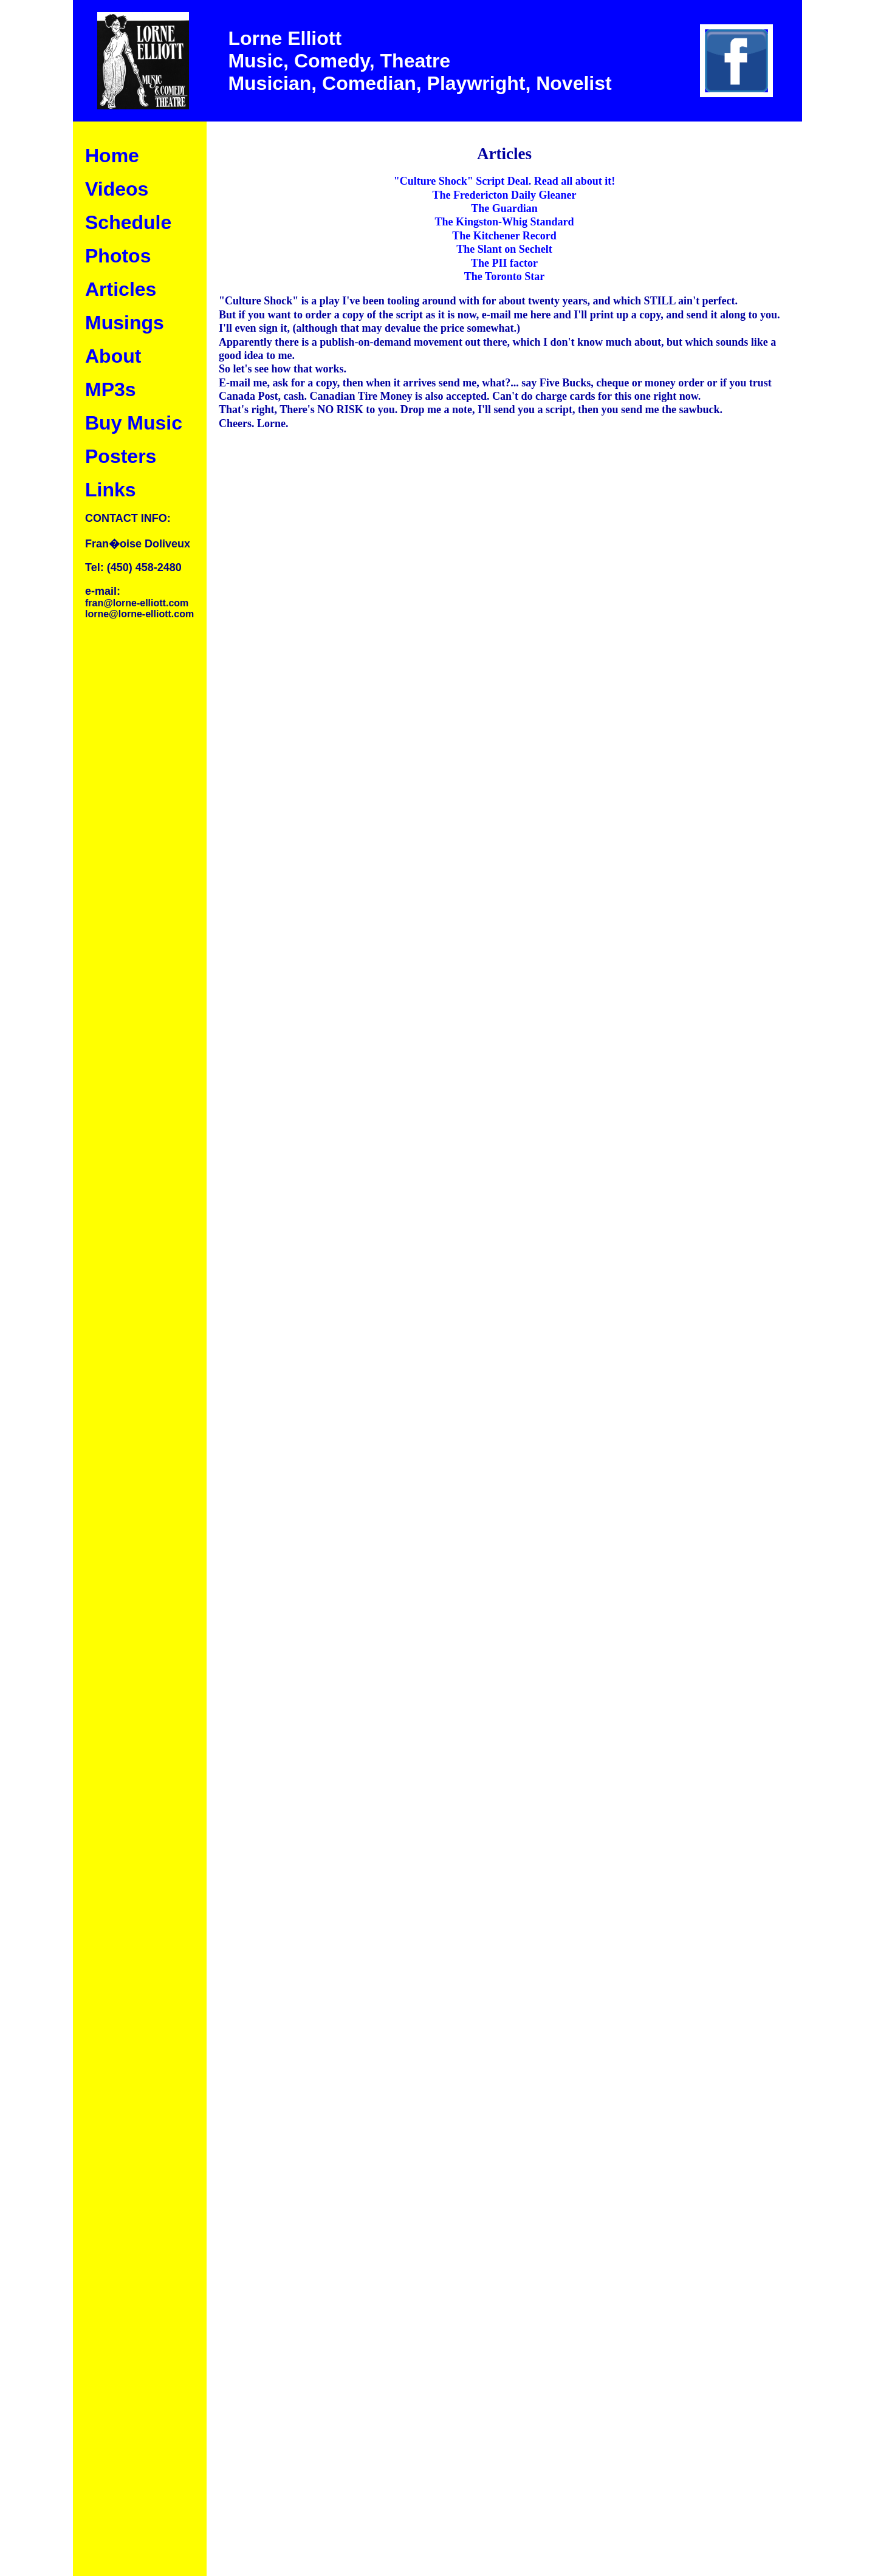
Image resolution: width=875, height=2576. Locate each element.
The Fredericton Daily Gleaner (504, 195)
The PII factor (504, 263)
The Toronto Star (504, 276)
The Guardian (504, 208)
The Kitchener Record (504, 236)
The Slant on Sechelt (504, 249)
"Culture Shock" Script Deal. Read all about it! (505, 181)
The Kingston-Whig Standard (504, 222)
